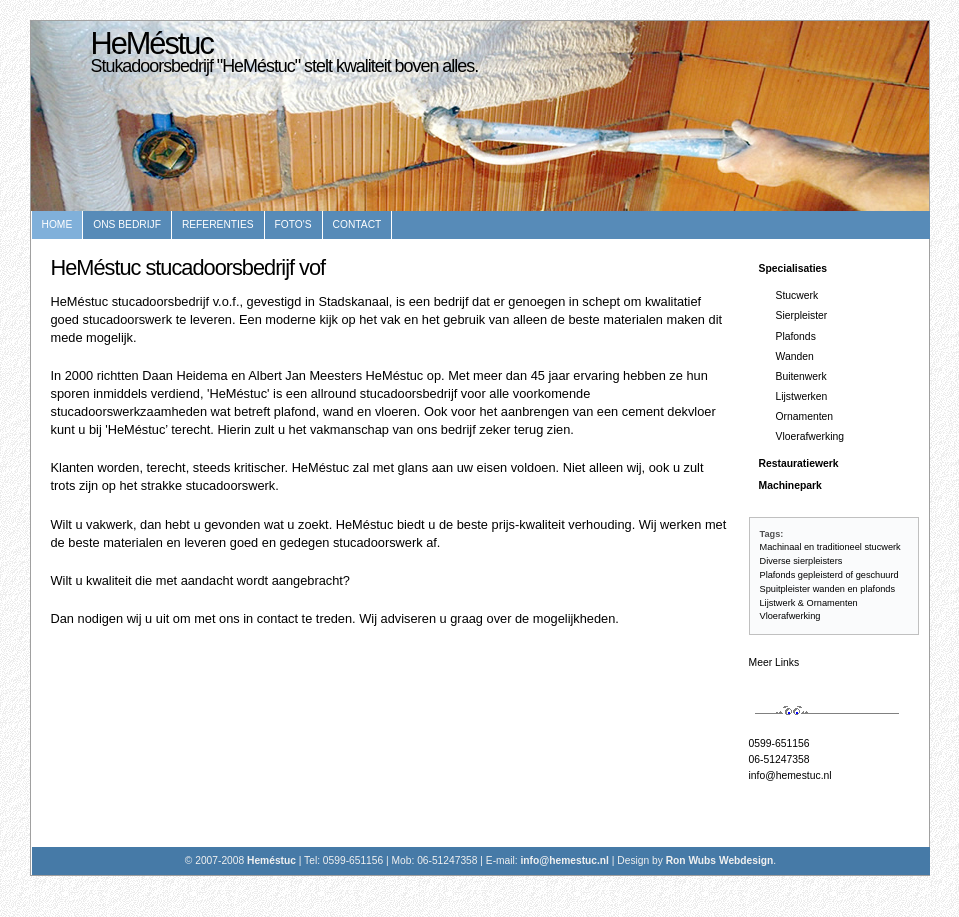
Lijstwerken (802, 396)
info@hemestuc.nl (790, 775)
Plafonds (796, 336)
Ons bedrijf (127, 224)
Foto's (293, 224)
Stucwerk (797, 295)
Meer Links (774, 662)
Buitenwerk (801, 376)
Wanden (795, 356)
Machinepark (790, 485)
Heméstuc (273, 860)
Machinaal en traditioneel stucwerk (830, 547)
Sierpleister (802, 315)
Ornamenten (805, 416)
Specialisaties (793, 268)
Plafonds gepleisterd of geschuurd (829, 575)
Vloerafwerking (810, 436)
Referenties (218, 224)
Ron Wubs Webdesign (720, 860)
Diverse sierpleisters (801, 561)
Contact (357, 224)
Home (57, 224)
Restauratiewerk (799, 463)
